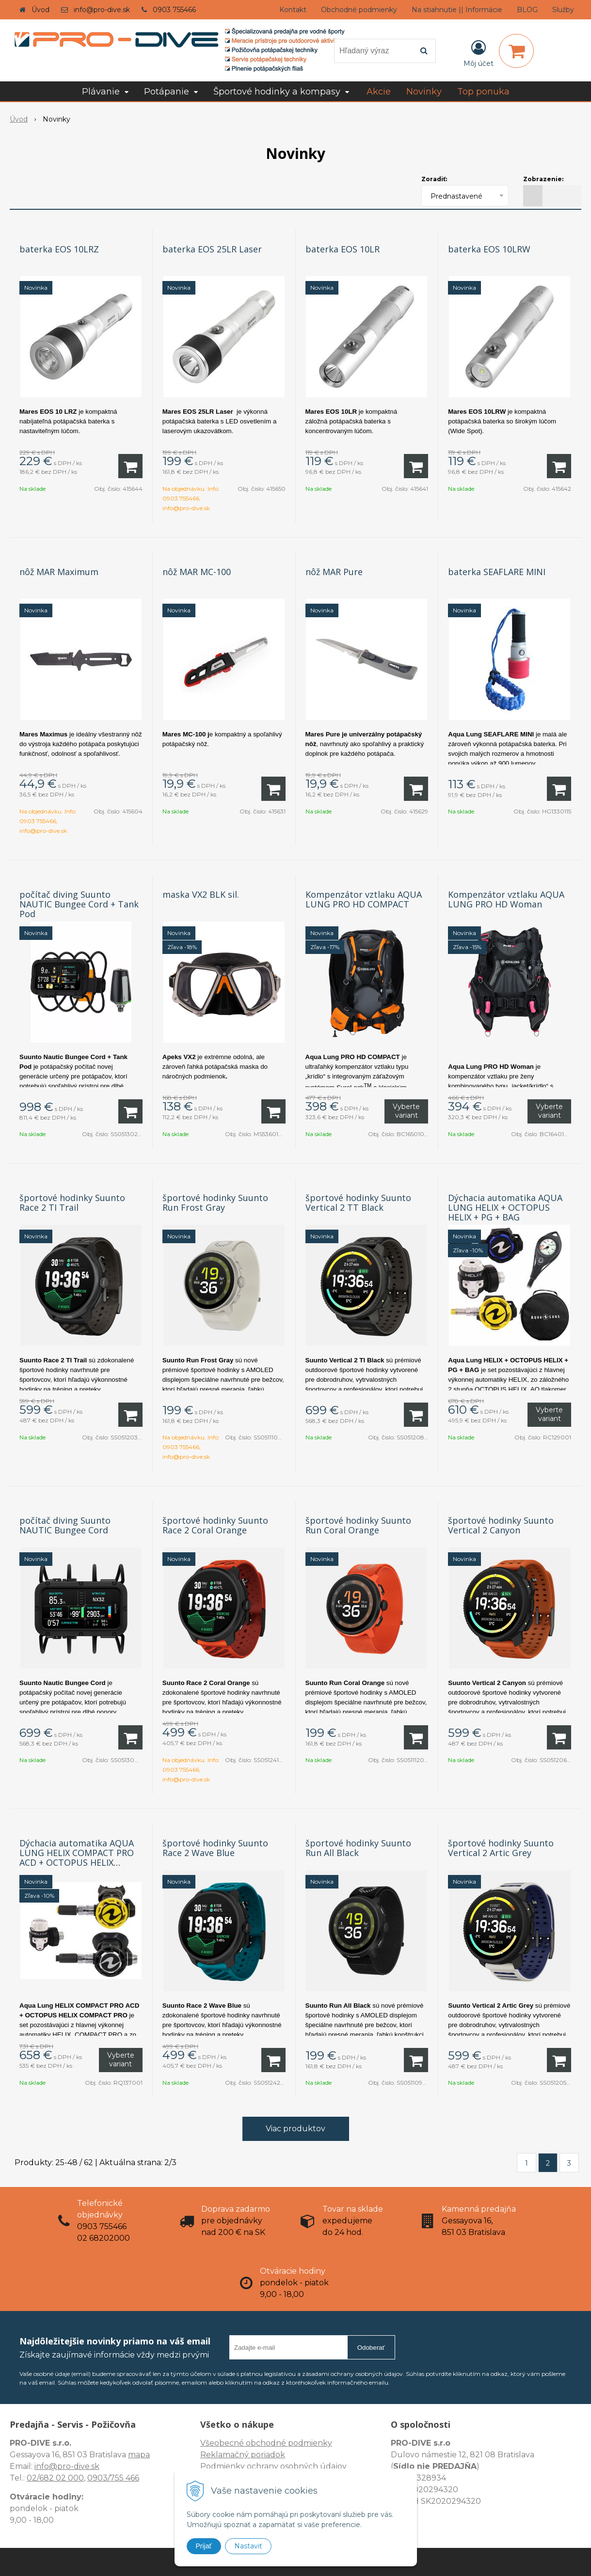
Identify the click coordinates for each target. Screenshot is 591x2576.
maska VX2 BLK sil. (200, 894)
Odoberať (371, 2347)
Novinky (424, 91)
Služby (563, 9)
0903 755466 (174, 9)
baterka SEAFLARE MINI (496, 572)
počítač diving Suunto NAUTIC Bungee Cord (65, 1525)
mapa (139, 2454)
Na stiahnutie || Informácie (457, 9)
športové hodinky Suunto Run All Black (358, 1847)
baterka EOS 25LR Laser (212, 249)
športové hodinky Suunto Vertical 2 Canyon (501, 1525)
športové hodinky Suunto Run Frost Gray (215, 1202)
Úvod (40, 9)
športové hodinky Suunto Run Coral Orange (358, 1525)
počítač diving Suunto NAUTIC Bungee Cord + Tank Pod (79, 904)
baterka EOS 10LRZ (59, 249)
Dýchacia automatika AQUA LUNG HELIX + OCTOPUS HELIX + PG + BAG (505, 1207)
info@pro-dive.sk (102, 9)
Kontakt (292, 9)
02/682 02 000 (55, 2477)
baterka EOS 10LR (342, 249)
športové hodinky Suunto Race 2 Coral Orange (215, 1525)
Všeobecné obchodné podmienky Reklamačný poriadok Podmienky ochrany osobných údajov (273, 2454)
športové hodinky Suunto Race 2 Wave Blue (215, 1847)
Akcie (379, 91)
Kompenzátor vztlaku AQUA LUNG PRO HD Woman (506, 899)
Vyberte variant (406, 1111)
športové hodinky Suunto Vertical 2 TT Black (358, 1202)
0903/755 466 (113, 2477)
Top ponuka (483, 91)
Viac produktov (295, 2128)
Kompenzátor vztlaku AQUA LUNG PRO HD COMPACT (363, 899)
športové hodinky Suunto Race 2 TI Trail (72, 1202)
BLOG (527, 9)
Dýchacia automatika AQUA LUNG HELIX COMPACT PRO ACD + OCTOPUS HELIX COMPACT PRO (76, 1857)
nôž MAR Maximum (58, 572)
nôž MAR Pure (334, 572)
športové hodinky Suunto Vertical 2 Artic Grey (501, 1847)
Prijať (204, 2546)
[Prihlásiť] (478, 53)
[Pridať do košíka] (130, 466)
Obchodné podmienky (359, 9)
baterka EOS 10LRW (489, 249)
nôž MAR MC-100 (196, 572)
